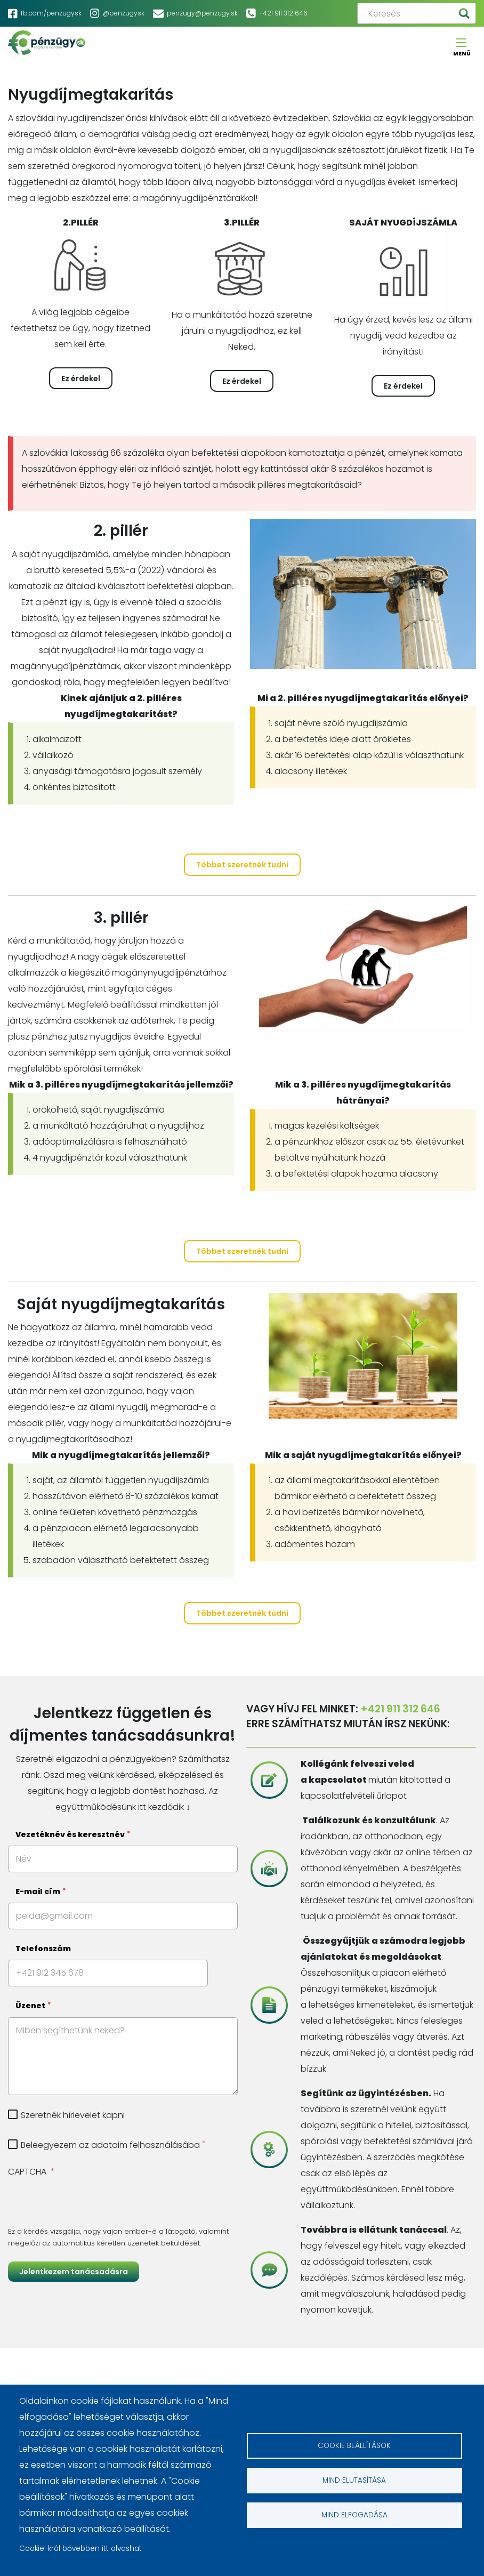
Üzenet (30, 2005)
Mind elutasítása (354, 2480)
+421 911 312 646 (283, 13)
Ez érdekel (80, 378)
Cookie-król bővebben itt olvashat (80, 2548)
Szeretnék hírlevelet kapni (73, 2115)
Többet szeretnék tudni (242, 864)
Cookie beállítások (354, 2446)
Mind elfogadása (354, 2515)
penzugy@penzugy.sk (202, 13)
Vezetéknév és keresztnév (70, 1834)
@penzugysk (123, 13)
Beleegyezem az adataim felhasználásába (110, 2145)
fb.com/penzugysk (51, 13)
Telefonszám (43, 1948)
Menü (461, 50)
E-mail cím (37, 1891)
